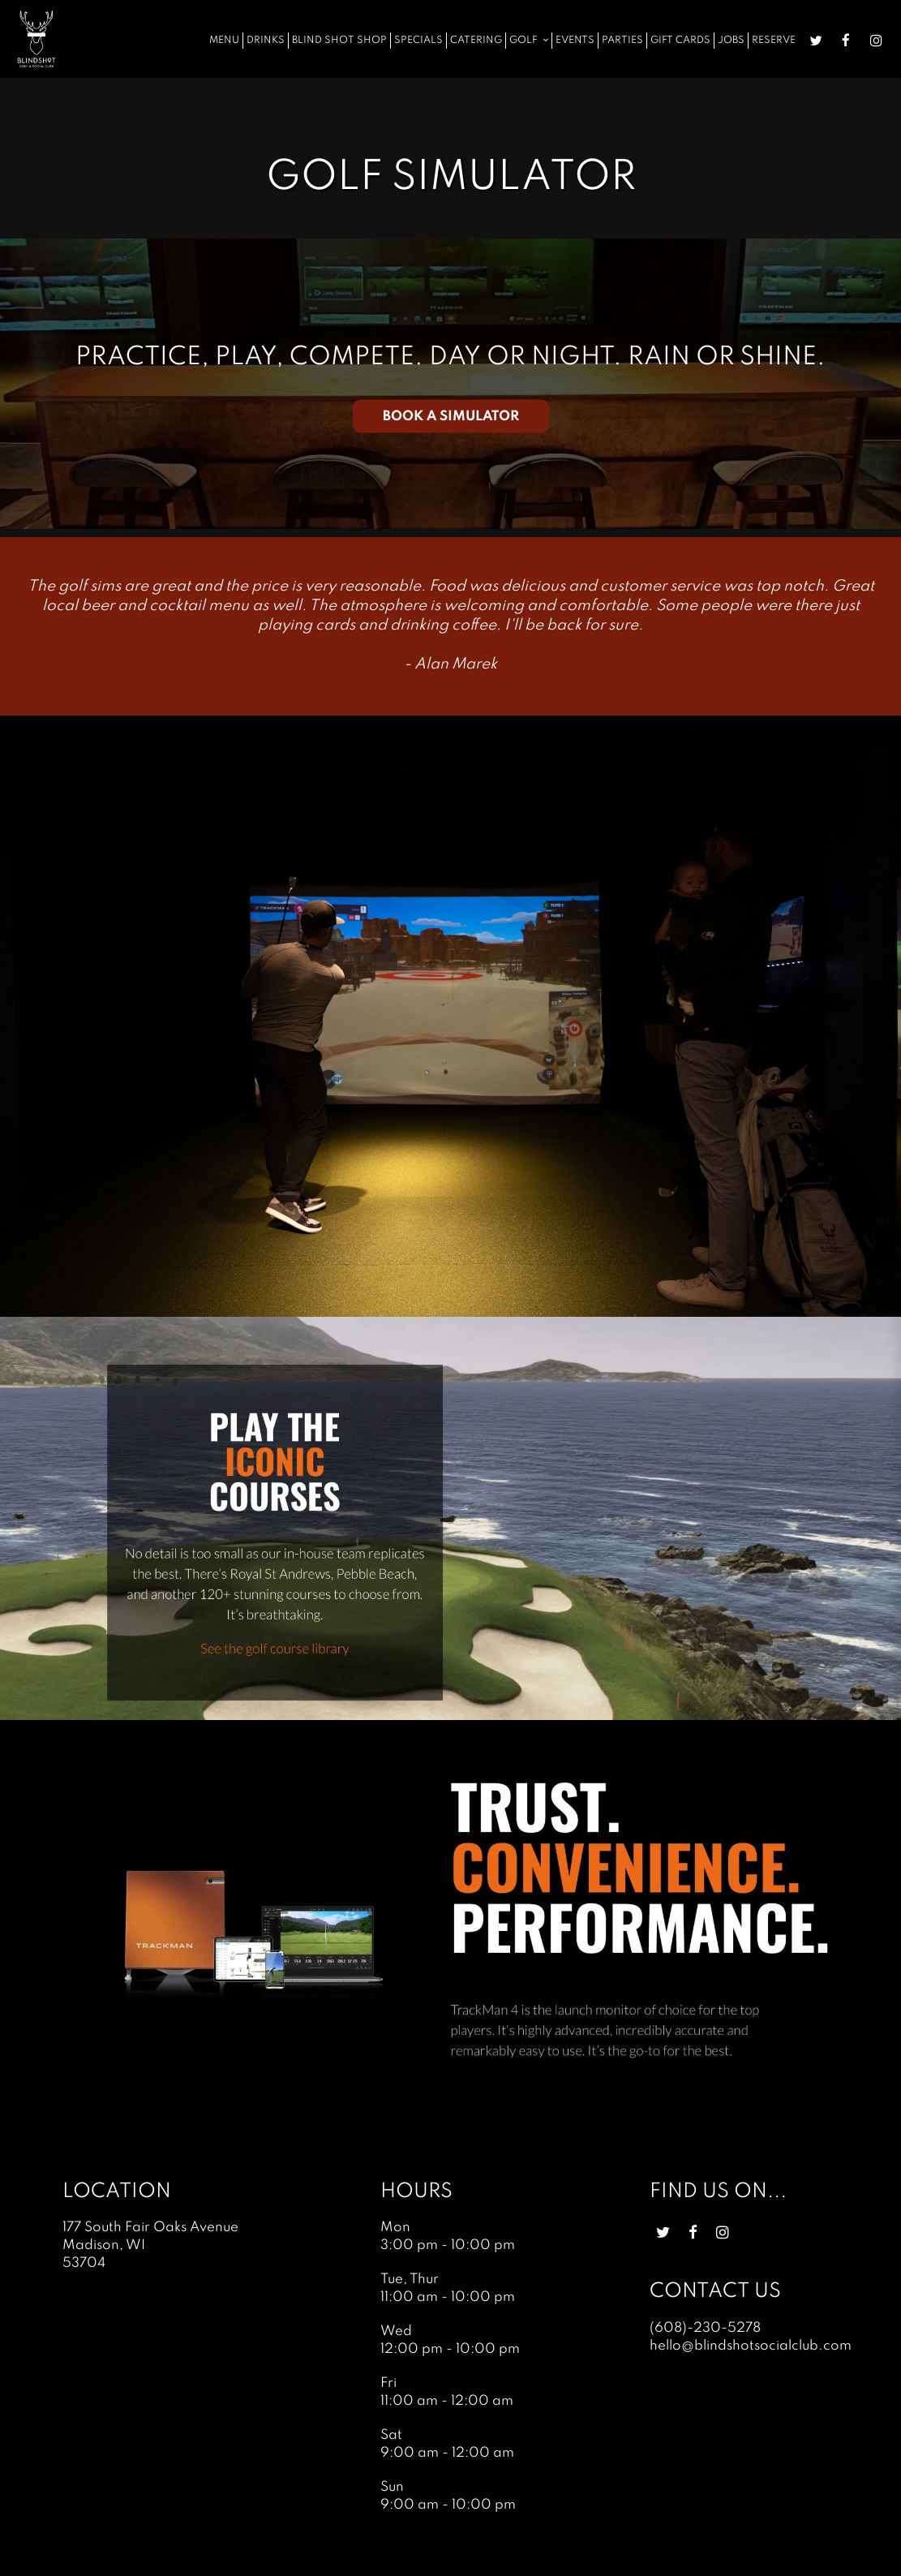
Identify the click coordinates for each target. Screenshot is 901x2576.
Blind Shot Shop (339, 40)
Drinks (266, 40)
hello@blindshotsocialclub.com (751, 2346)
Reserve (774, 40)
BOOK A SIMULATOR (451, 416)
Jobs (731, 40)
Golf (528, 40)
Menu (224, 40)
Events (575, 40)
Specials (418, 40)
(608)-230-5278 (705, 2328)
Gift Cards (680, 40)
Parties (622, 40)
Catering (476, 40)
